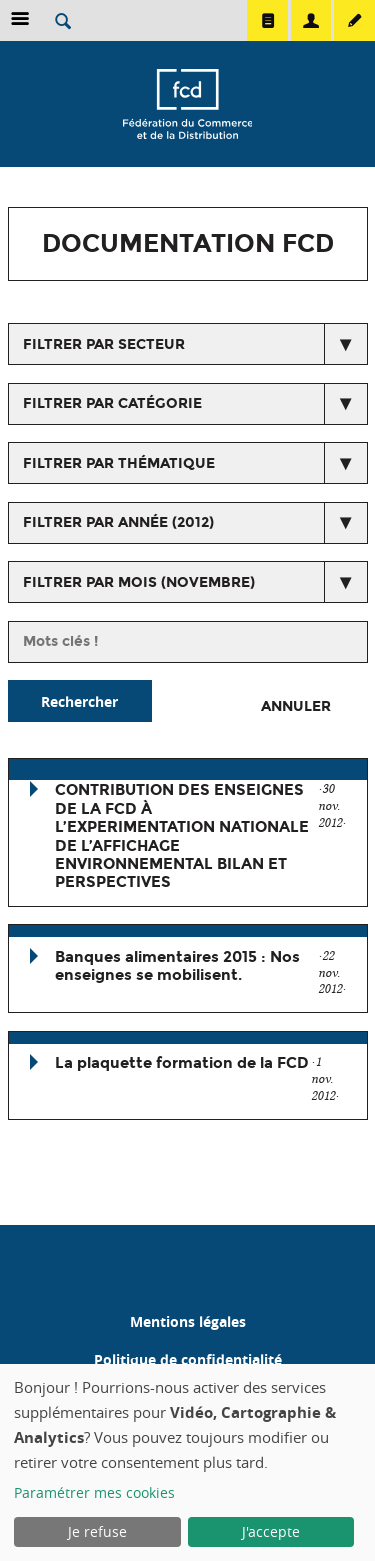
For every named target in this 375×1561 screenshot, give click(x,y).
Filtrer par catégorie (112, 403)
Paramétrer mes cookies (94, 1492)
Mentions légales (188, 1321)
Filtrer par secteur (104, 344)
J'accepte (271, 1531)
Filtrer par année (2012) (118, 522)
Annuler (296, 706)
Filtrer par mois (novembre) (139, 582)
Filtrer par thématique (119, 463)
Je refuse (97, 1531)
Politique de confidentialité (188, 1359)
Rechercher (79, 701)
